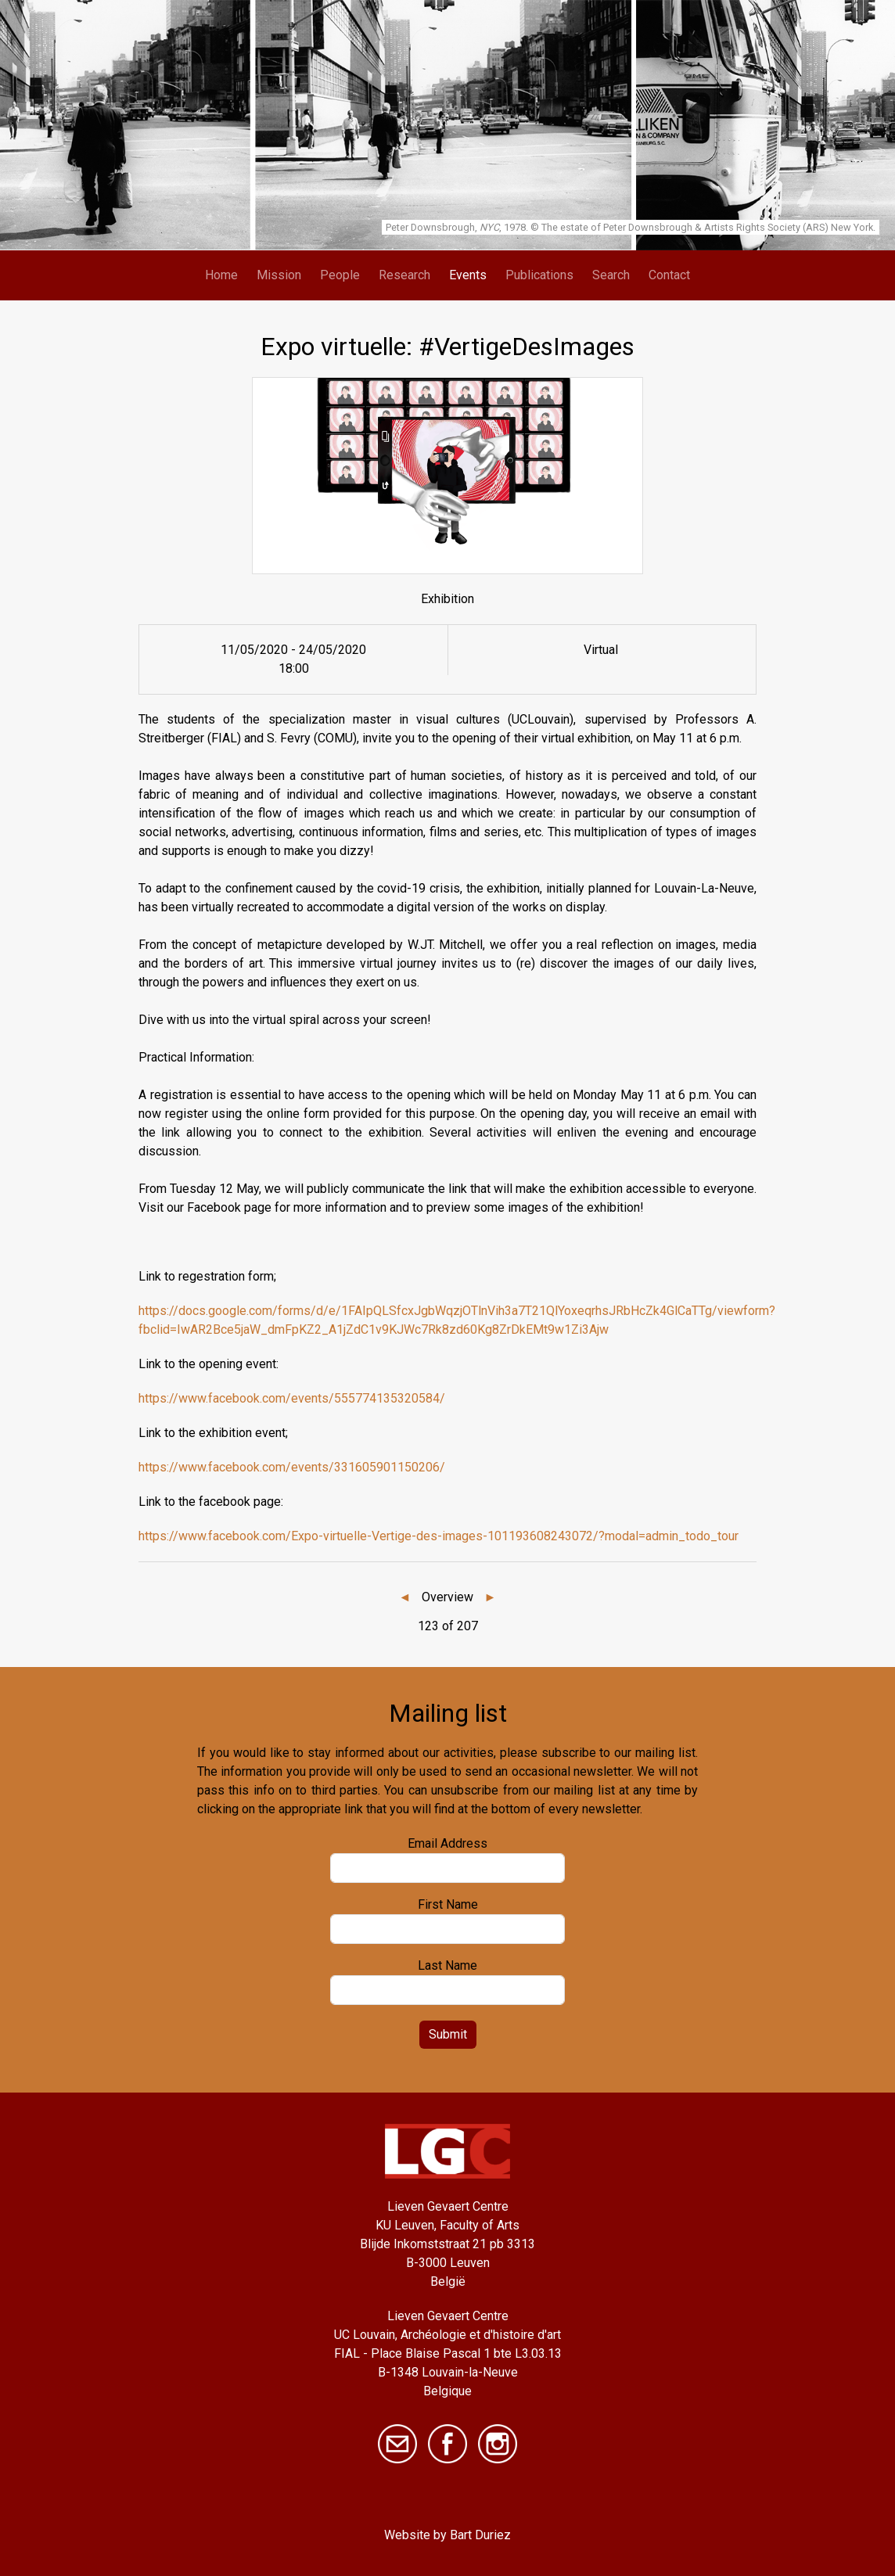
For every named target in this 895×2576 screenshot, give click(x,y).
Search (611, 275)
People (340, 275)
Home (221, 275)
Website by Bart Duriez (447, 2534)
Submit (448, 2034)
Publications (539, 275)
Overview (447, 1597)
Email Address (447, 1843)
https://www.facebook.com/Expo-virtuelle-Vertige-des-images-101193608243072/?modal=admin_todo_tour (438, 1536)
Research (404, 275)
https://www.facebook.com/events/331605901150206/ (291, 1467)
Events (468, 275)
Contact (669, 275)
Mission (279, 275)
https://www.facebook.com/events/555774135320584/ (291, 1398)
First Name (448, 1904)
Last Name (447, 1965)
